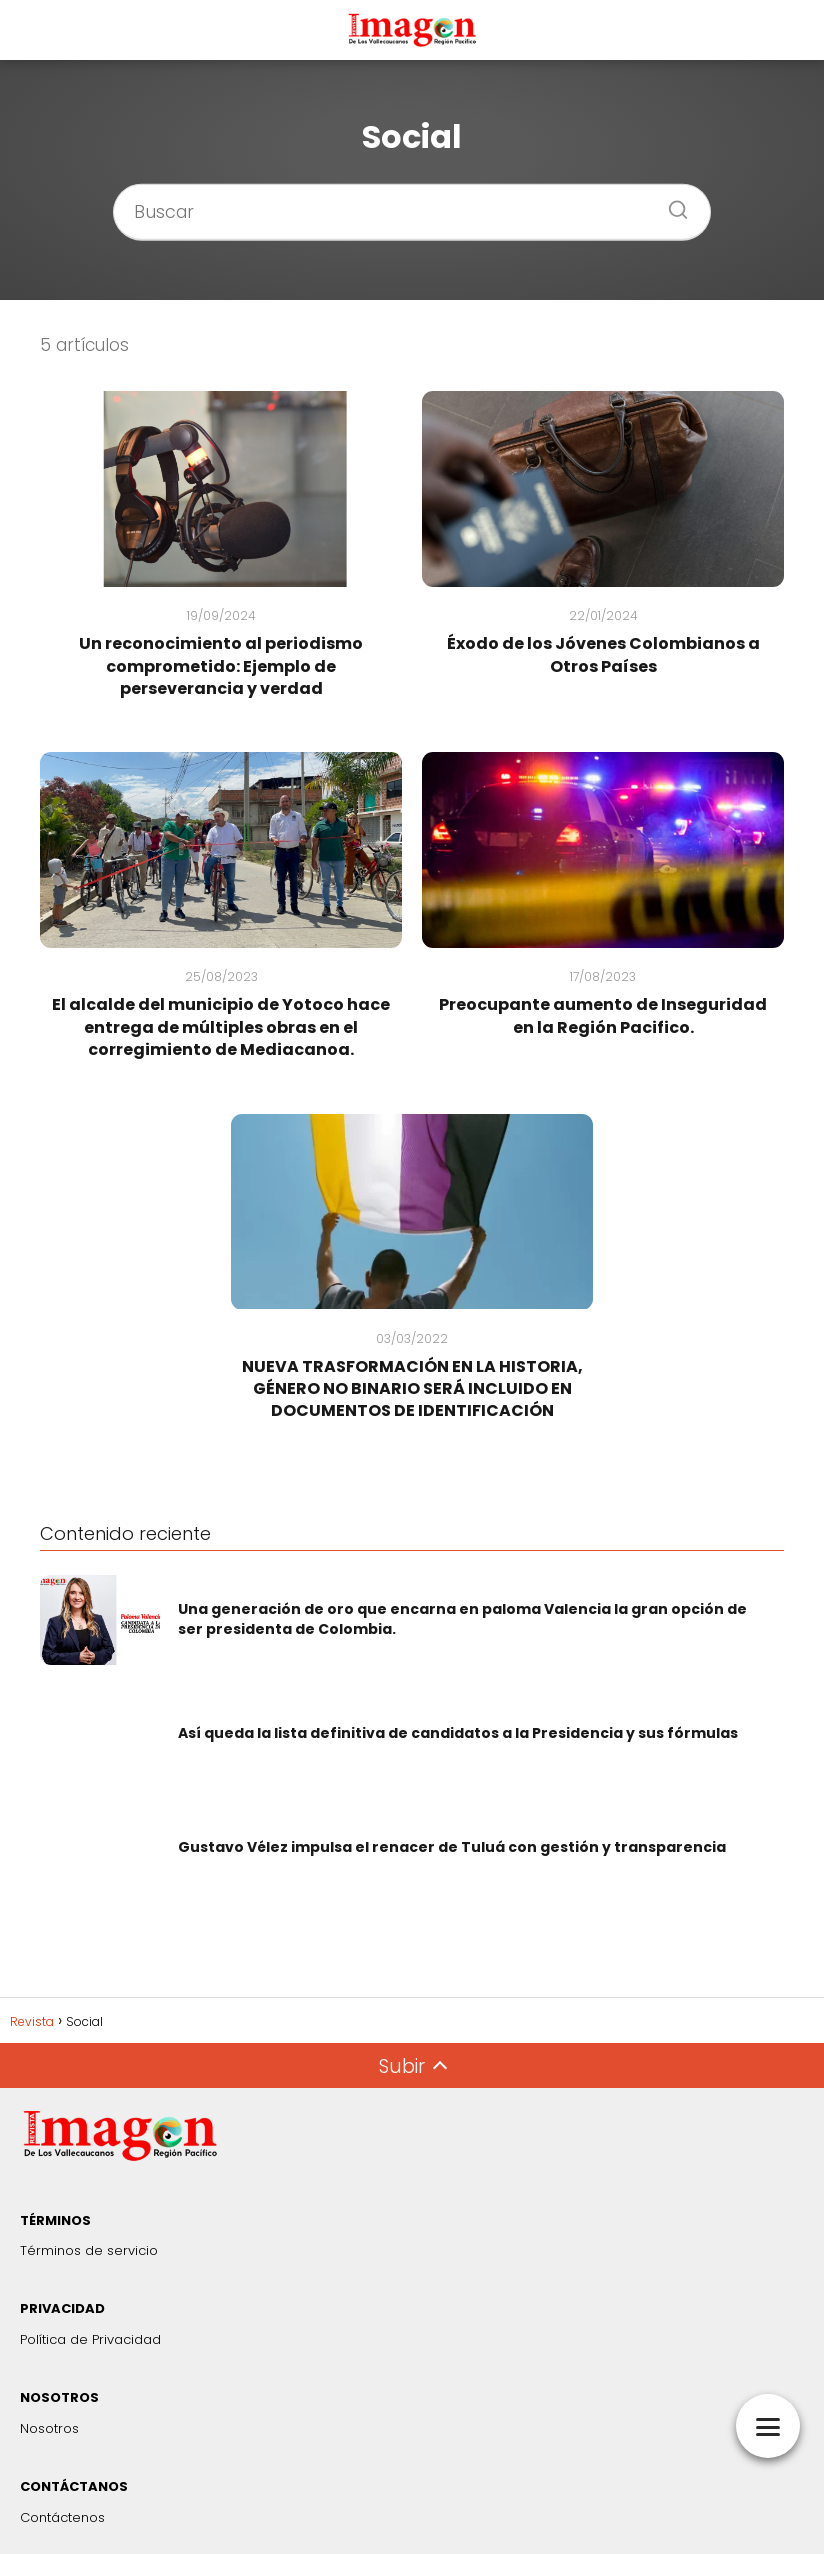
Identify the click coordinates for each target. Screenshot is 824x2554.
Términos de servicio (89, 2250)
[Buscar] (671, 203)
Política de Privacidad (90, 2339)
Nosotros (49, 2428)
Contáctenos (62, 2517)
